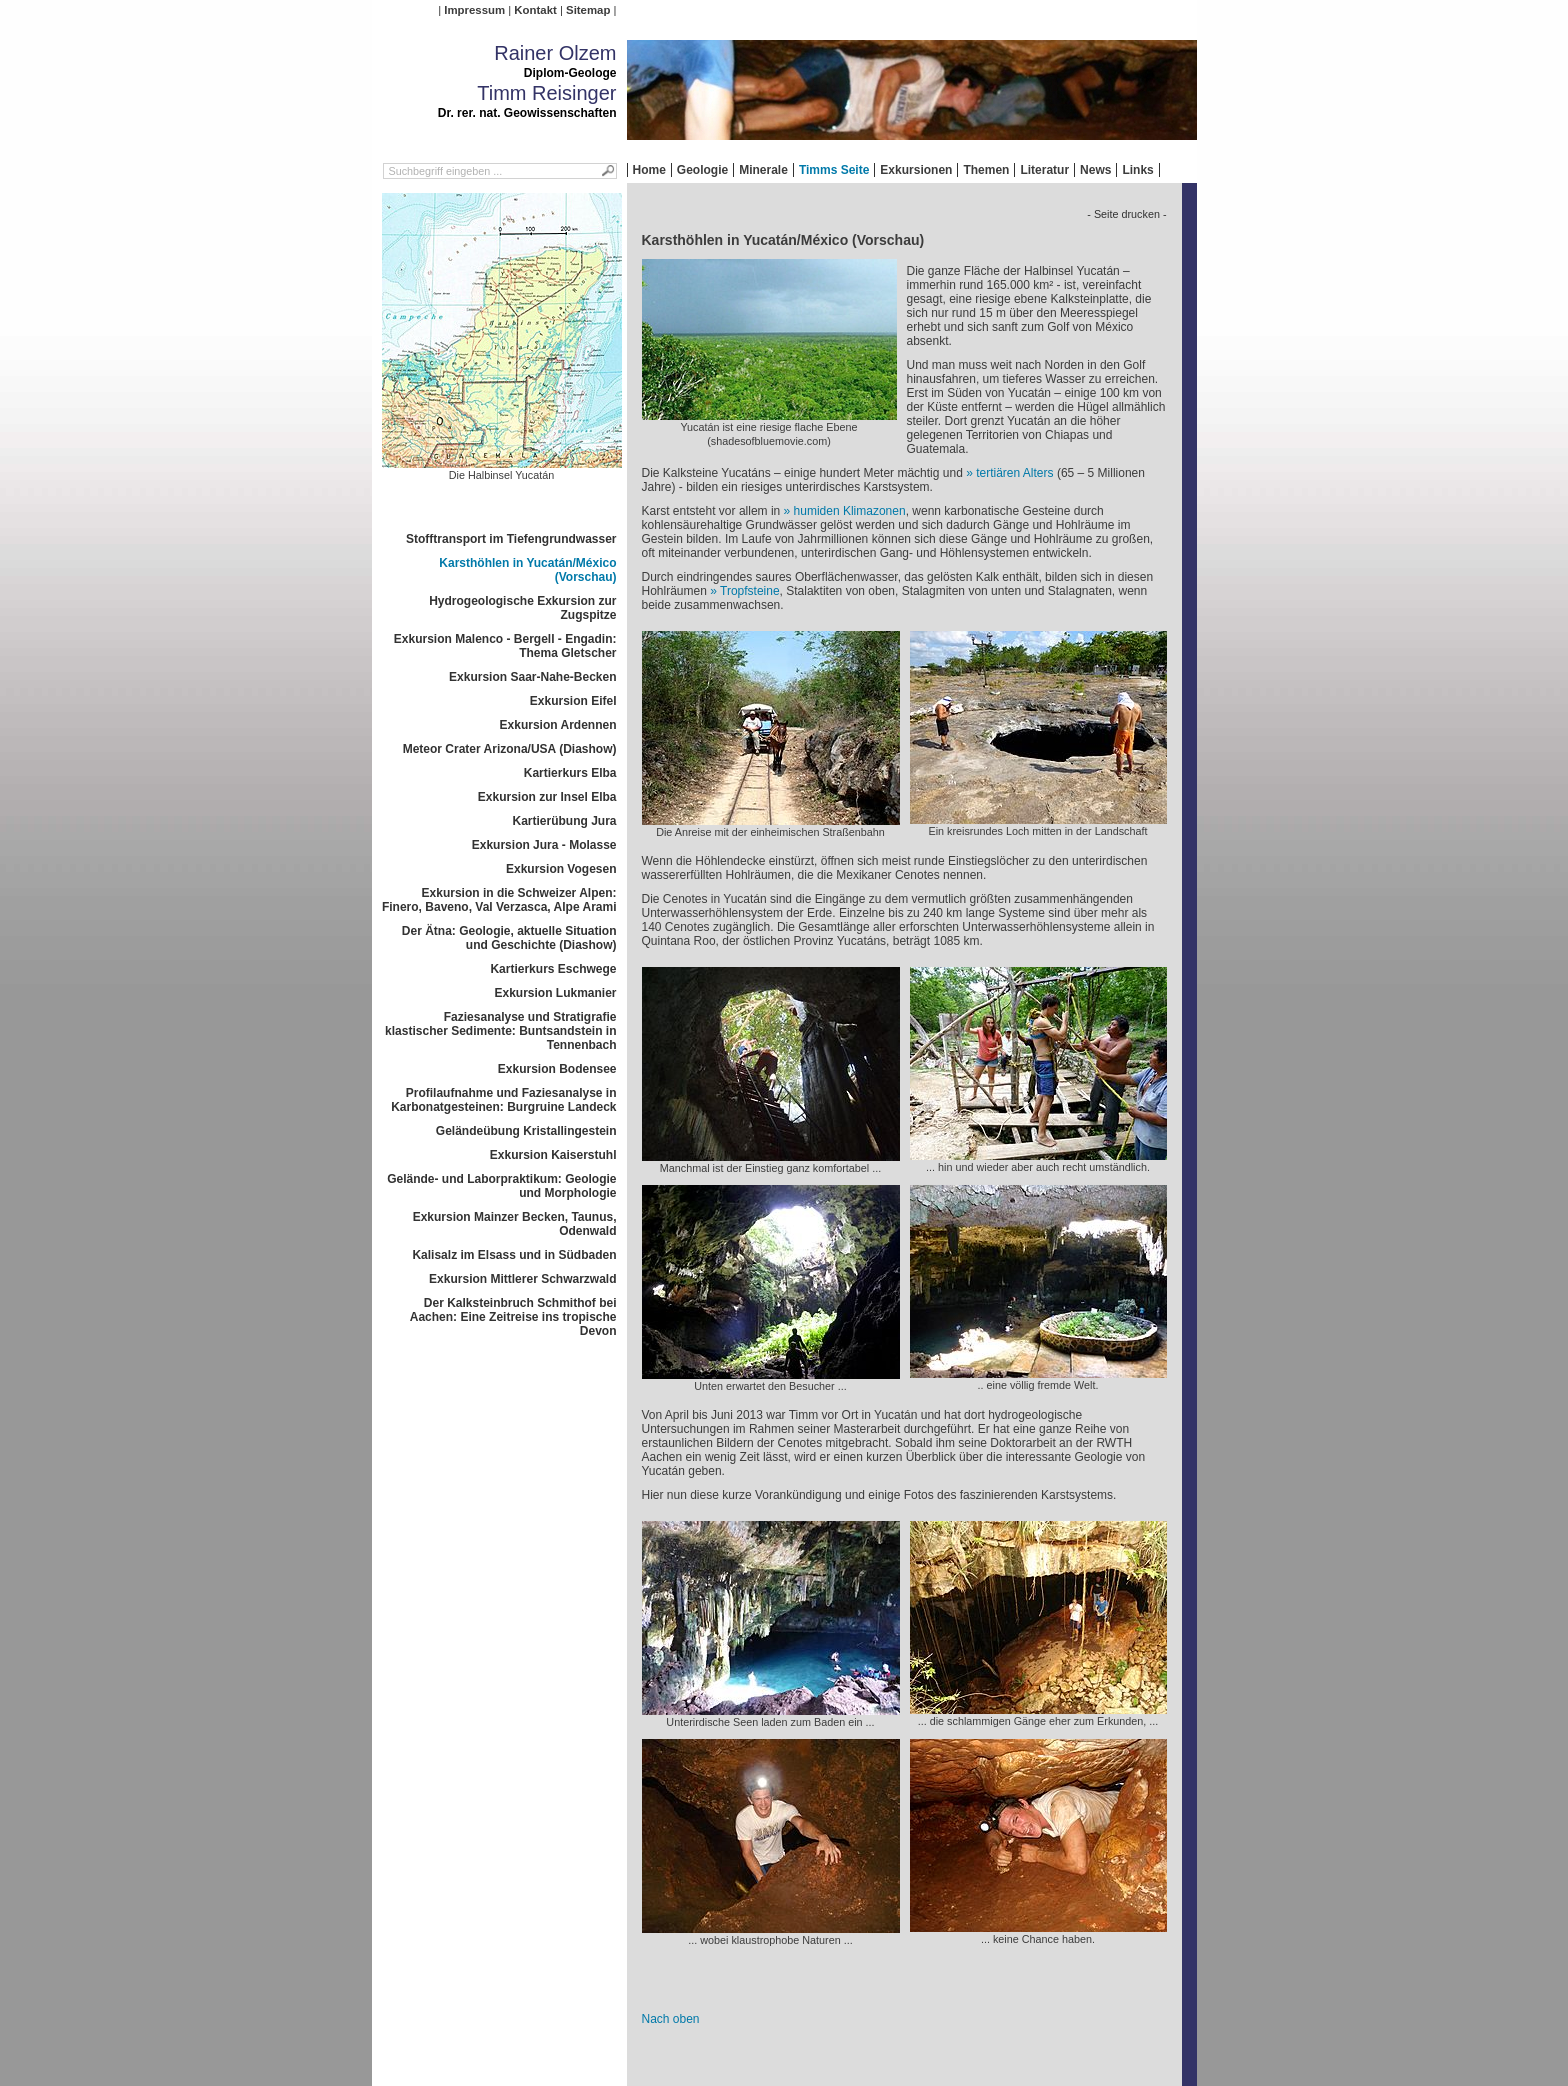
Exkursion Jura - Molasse (544, 845)
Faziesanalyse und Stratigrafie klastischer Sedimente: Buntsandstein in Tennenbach (500, 1031)
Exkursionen (916, 170)
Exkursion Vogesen (561, 869)
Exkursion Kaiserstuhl (553, 1155)
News (1095, 170)
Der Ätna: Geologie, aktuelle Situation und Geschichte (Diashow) (509, 938)
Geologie (702, 170)
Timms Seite (834, 170)
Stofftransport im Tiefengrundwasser (511, 539)
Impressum (474, 10)
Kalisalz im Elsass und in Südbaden (514, 1255)
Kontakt (535, 10)
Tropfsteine (750, 591)
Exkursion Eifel (573, 701)
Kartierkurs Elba (570, 773)
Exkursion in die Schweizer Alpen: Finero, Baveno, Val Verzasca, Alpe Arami (499, 900)
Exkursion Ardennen (558, 725)
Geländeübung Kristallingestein (526, 1131)
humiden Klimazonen (850, 511)
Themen (986, 170)
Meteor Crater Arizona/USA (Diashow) (510, 749)
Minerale (763, 170)
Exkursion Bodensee (557, 1069)
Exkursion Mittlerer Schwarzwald (522, 1279)
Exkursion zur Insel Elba (547, 797)
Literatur (1044, 170)
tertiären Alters (1014, 473)
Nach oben (671, 2019)
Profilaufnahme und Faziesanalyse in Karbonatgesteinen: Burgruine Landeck (503, 1100)
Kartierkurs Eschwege (553, 969)
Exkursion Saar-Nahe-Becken (532, 677)
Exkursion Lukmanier (555, 993)
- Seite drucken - (1126, 214)
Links (1137, 170)
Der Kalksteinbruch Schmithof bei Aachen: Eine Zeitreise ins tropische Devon (513, 1317)
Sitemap (588, 10)
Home (649, 170)
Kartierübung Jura (564, 821)
